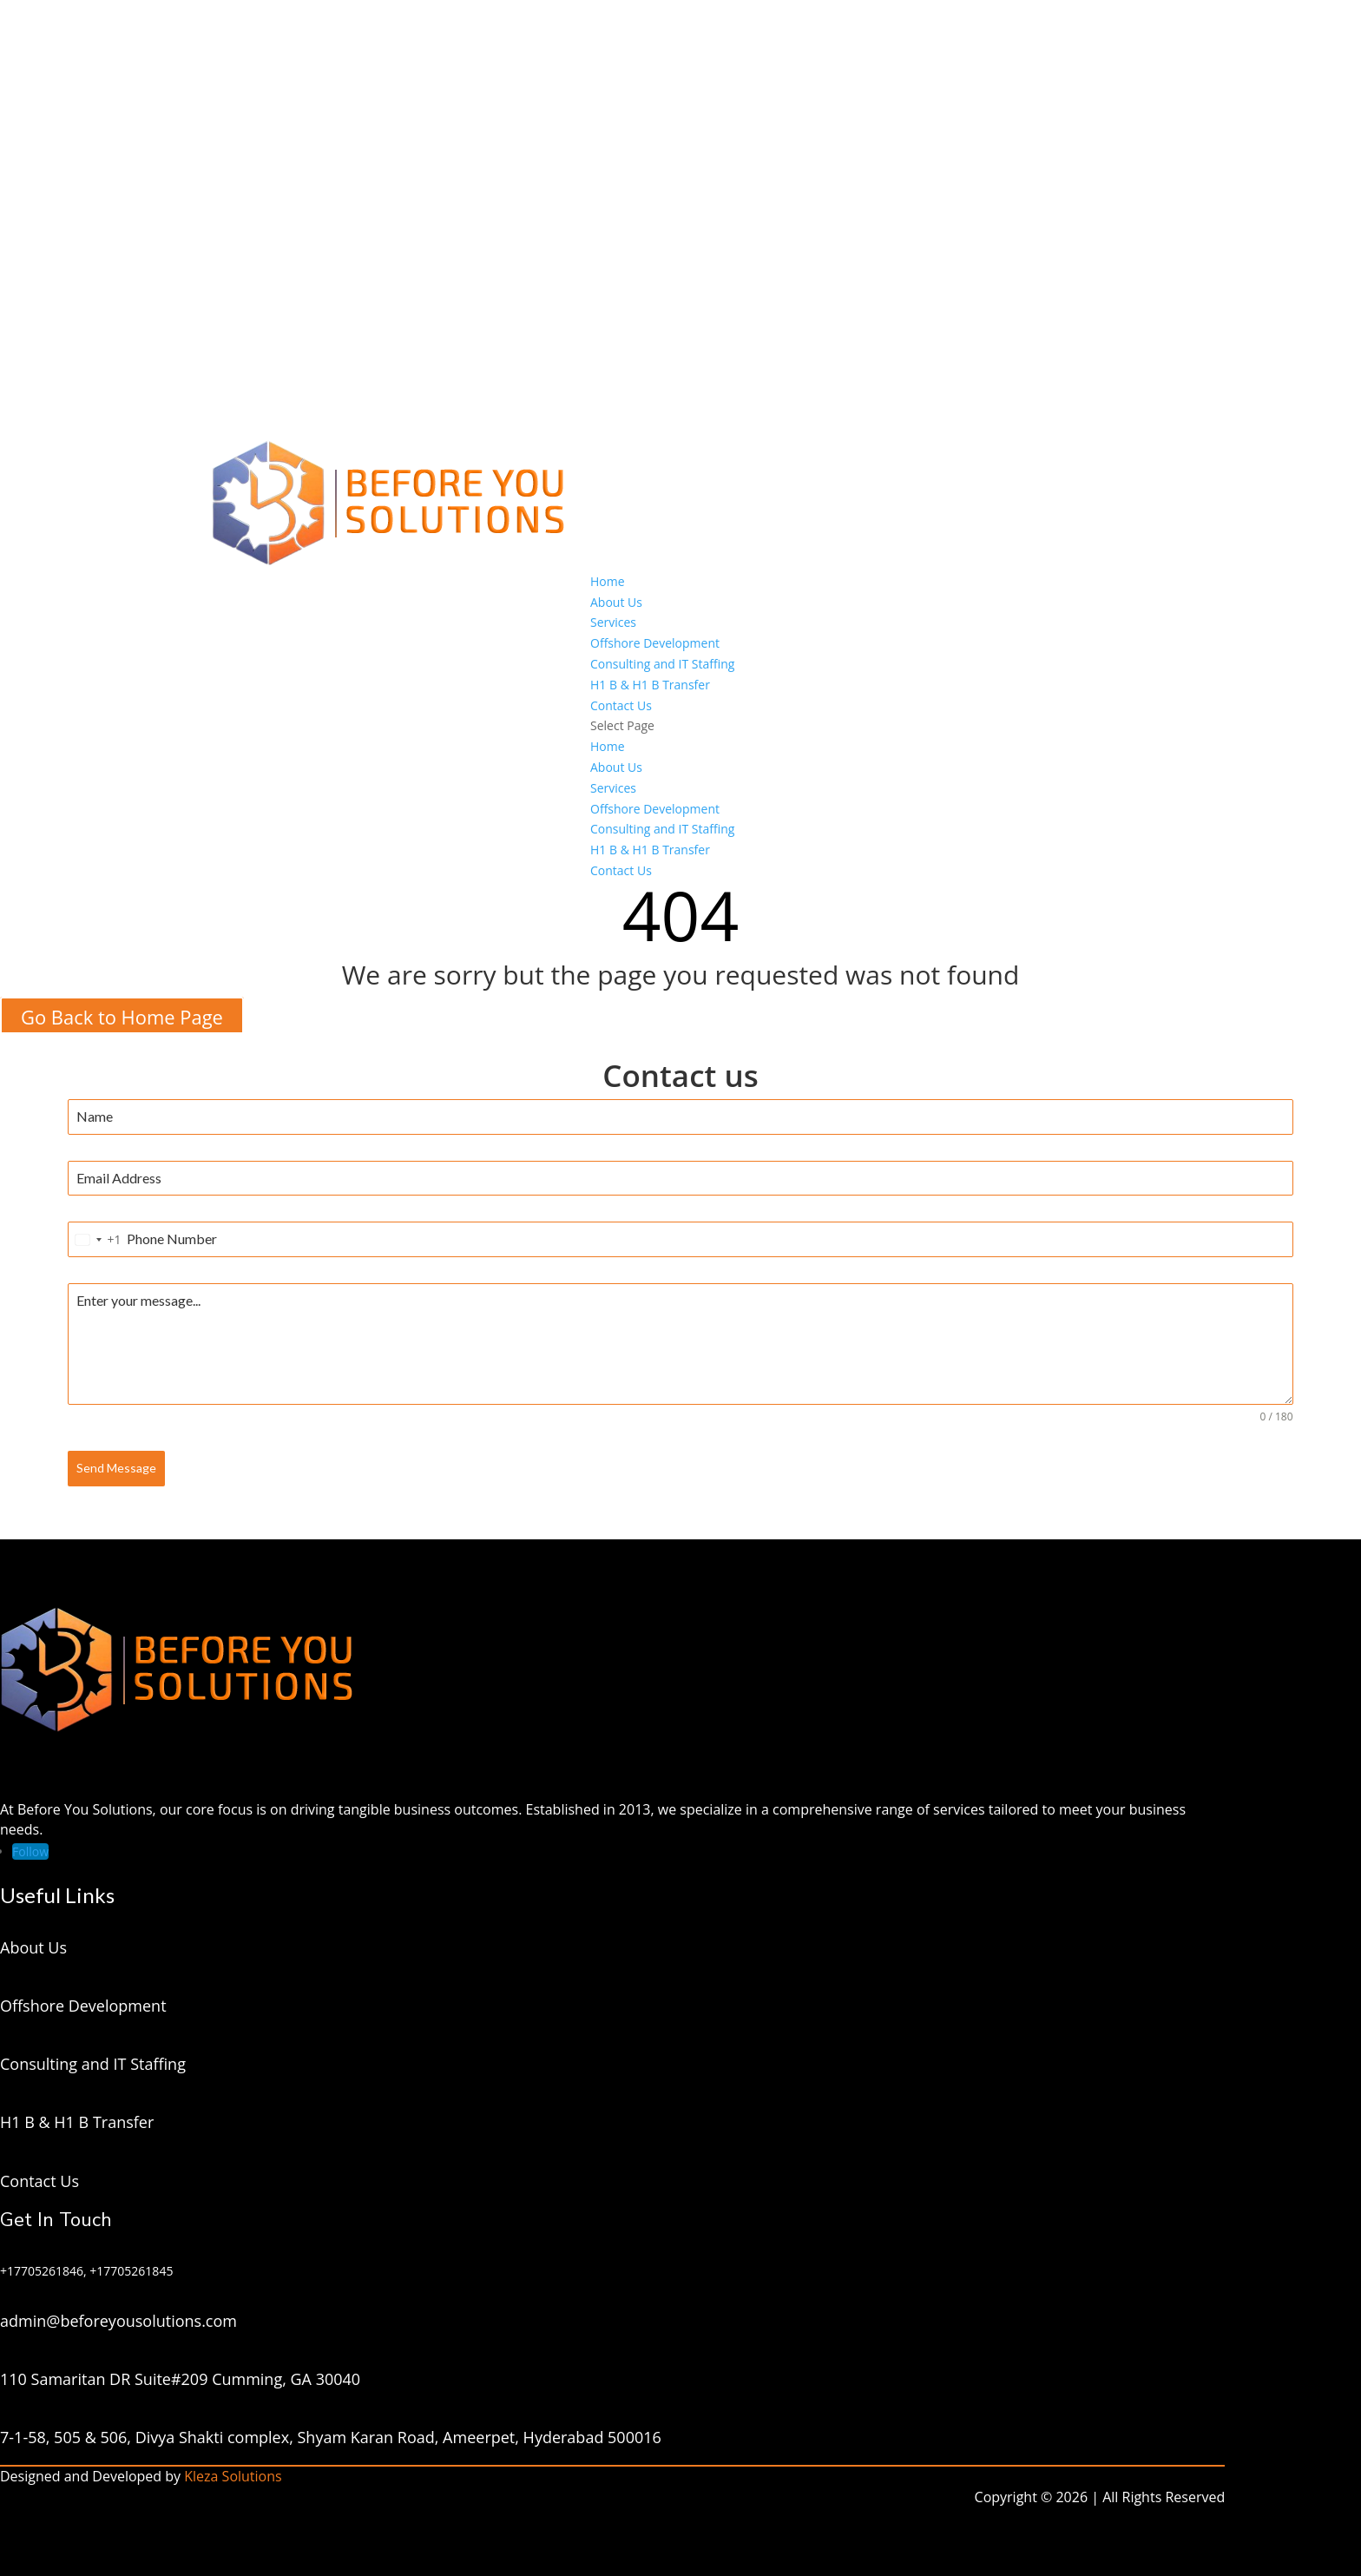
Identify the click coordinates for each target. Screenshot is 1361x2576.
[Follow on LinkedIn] (30, 1851)
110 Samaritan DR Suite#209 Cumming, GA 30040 (180, 2378)
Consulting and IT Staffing (662, 664)
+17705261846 (41, 2271)
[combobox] (95, 1239)
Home (607, 581)
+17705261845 (131, 2271)
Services (613, 622)
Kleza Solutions (232, 2476)
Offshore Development (655, 643)
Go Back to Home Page (122, 1016)
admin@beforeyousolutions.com (118, 2320)
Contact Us (621, 705)
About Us (616, 602)
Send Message (116, 1467)
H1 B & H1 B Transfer (650, 684)
